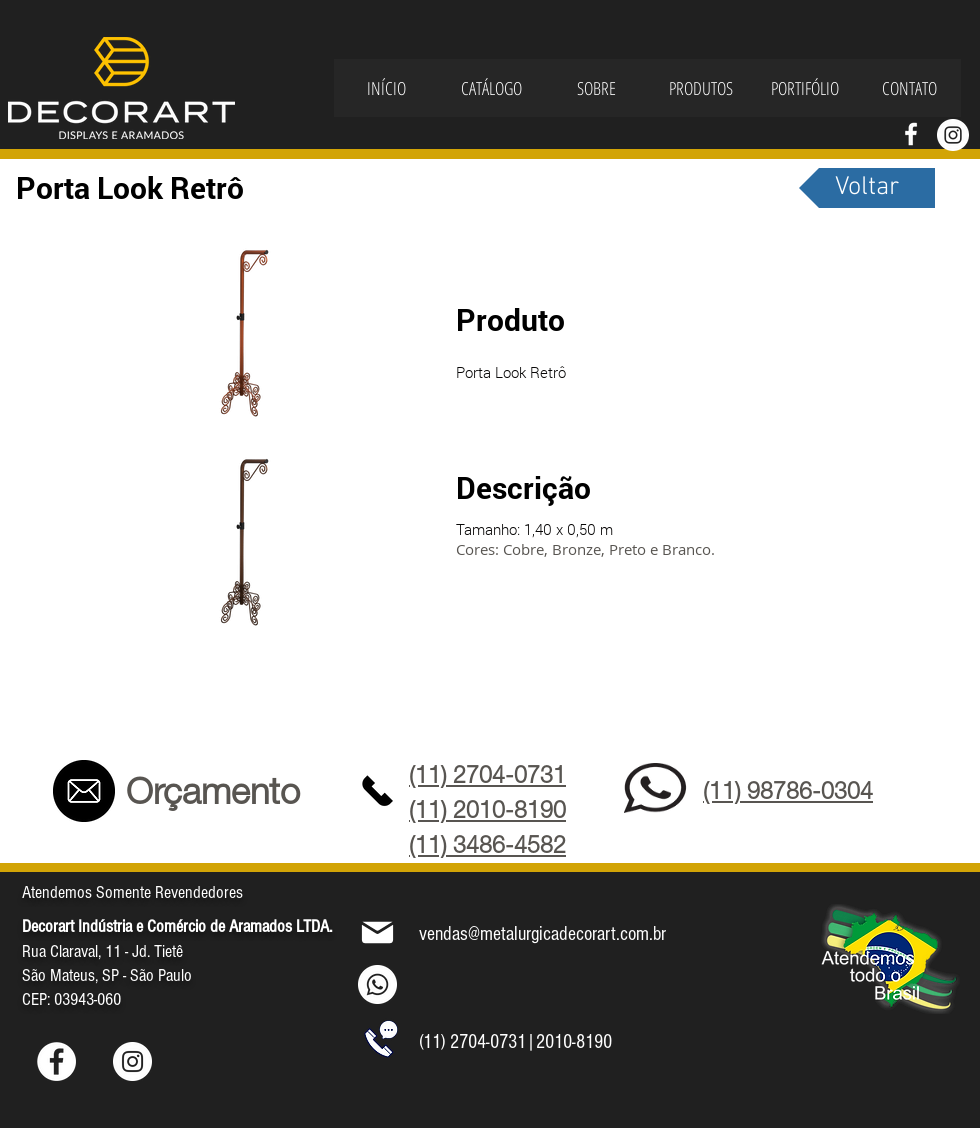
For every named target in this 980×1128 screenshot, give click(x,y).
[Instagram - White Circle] (953, 135)
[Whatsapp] (377, 984)
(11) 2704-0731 (472, 1042)
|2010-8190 (569, 1042)
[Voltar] (867, 188)
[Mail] (377, 932)
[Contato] (83, 791)
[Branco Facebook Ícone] (911, 134)
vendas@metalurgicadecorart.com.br (542, 934)
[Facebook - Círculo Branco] (56, 1061)
